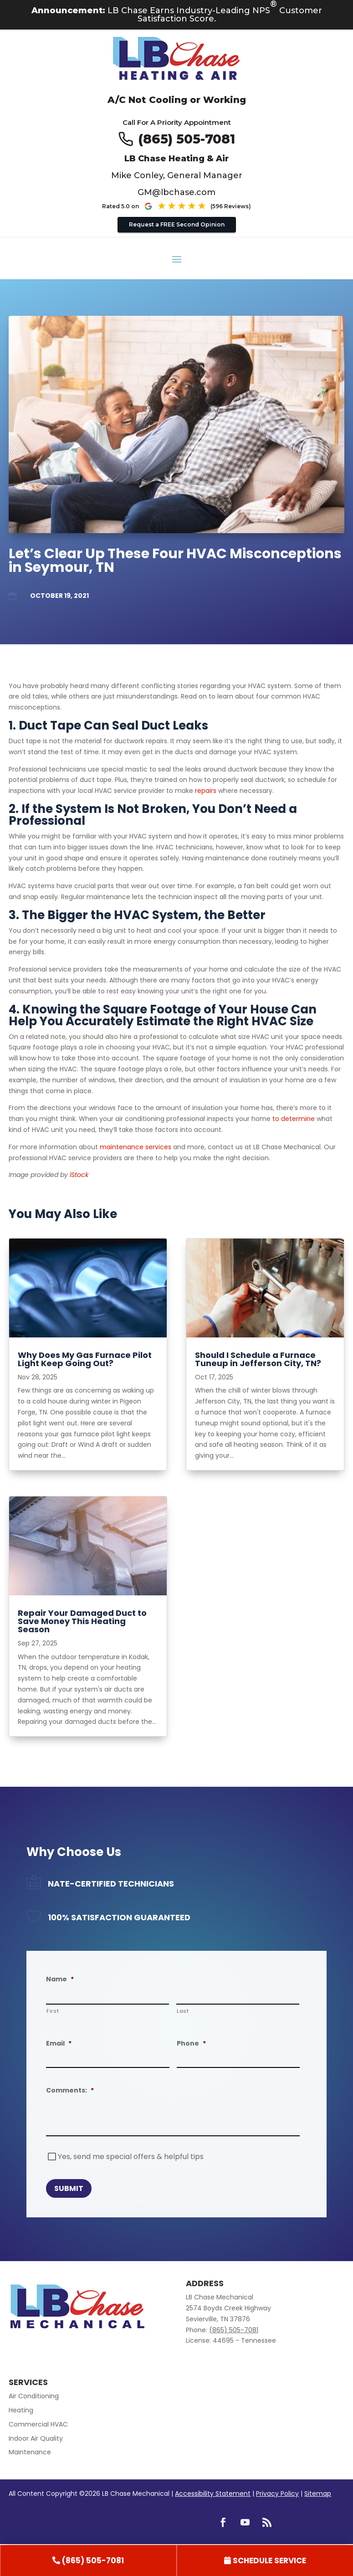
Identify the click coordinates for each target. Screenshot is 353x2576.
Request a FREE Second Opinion (177, 224)
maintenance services (135, 1147)
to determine (293, 1118)
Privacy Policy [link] (277, 2493)
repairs (205, 790)
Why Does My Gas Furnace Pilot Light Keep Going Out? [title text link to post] (85, 1359)
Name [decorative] (60, 1979)
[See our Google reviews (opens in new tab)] (197, 206)
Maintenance (30, 2452)
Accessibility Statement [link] (213, 2493)
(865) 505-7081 (186, 139)
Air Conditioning (34, 2396)
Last (183, 2011)
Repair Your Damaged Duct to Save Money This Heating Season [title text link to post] (82, 1621)
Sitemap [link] (317, 2493)
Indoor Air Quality (36, 2438)
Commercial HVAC (38, 2424)
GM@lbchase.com (176, 192)
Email (59, 2043)
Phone (191, 2043)
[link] (88, 2560)
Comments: (70, 2090)
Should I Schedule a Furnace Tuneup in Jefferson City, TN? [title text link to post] (258, 1359)
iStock (79, 1174)
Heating (21, 2410)
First (52, 2011)
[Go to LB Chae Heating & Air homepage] (176, 59)
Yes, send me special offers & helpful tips (131, 2156)
